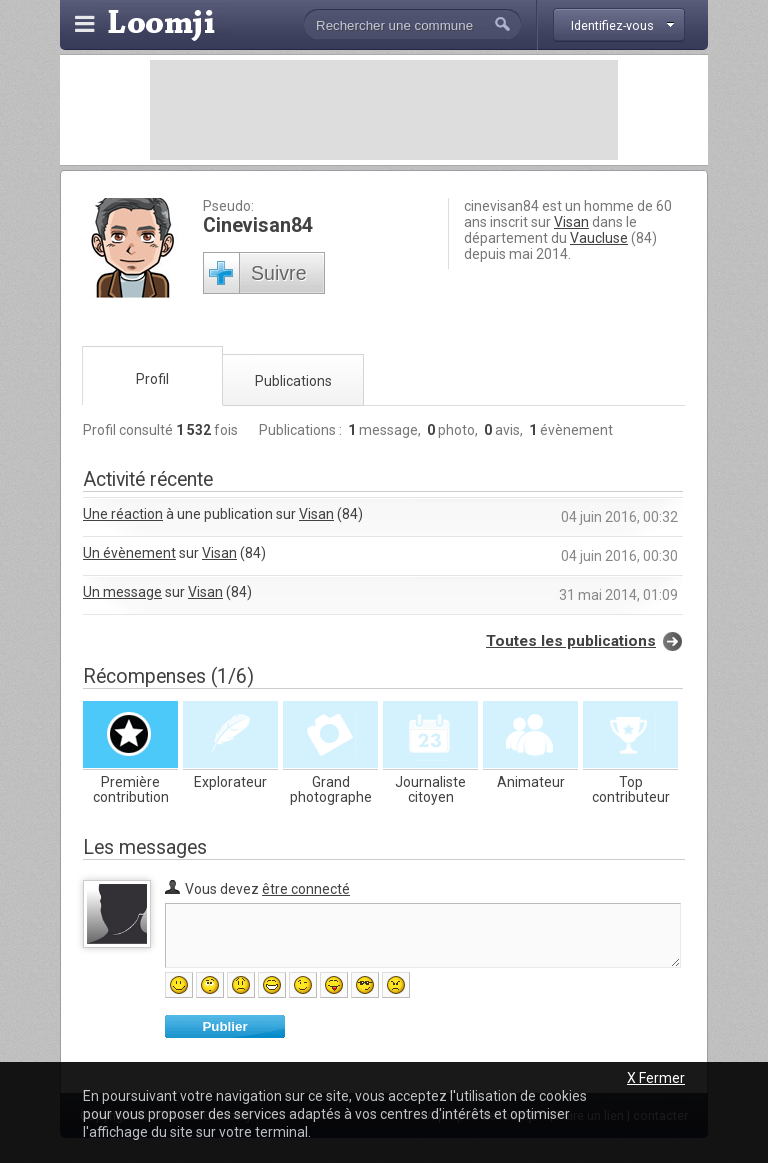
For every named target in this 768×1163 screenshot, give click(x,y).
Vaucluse (599, 238)
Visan (571, 222)
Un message (122, 592)
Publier (224, 1026)
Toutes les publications (571, 641)
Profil (152, 379)
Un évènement (129, 553)
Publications (293, 381)
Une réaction (123, 514)
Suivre (279, 273)
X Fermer (656, 1078)
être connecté (306, 889)
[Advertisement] (384, 110)
